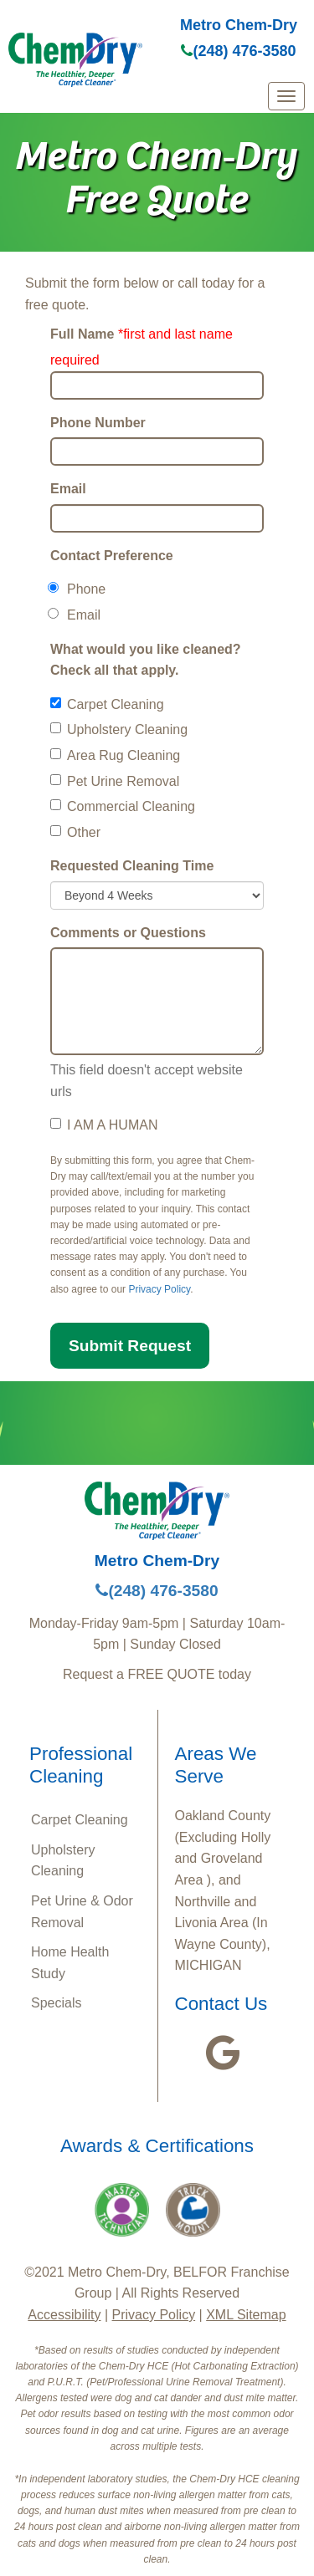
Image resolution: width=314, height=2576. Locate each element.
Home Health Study (70, 1963)
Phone (78, 589)
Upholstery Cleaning (119, 729)
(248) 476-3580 (238, 51)
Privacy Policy (159, 1289)
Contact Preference (111, 555)
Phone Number (98, 423)
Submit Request (130, 1345)
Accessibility (64, 2315)
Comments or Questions (128, 933)
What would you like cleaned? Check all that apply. (145, 660)
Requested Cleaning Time (132, 866)
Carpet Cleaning (107, 704)
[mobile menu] (286, 96)
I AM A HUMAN (103, 1125)
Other (75, 832)
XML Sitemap (246, 2315)
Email (68, 489)
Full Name (82, 334)
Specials (56, 2003)
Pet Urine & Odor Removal (82, 1912)
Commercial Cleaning (122, 806)
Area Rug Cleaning (115, 755)
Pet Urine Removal (114, 781)
